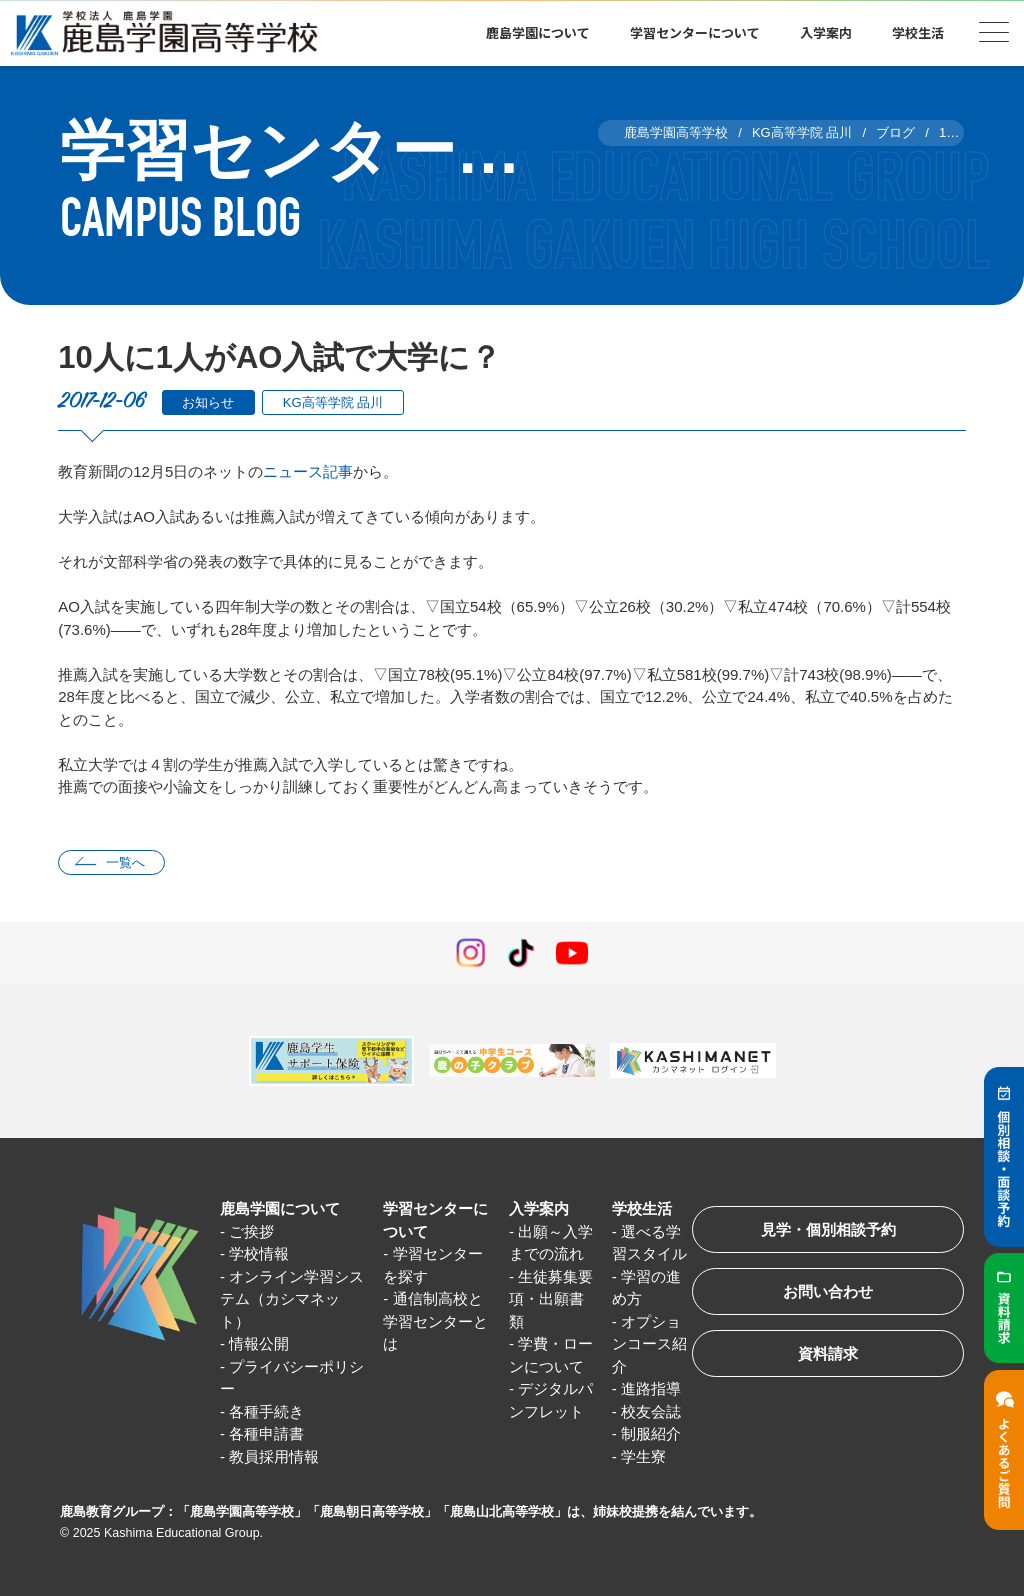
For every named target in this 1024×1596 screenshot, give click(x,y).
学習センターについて (695, 32)
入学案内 (826, 32)
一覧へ (125, 862)
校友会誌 (651, 1411)
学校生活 (918, 32)
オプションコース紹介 (649, 1344)
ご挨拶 (251, 1231)
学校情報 (259, 1253)
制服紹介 (651, 1433)
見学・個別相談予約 (828, 1229)
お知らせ (208, 402)
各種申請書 (266, 1433)
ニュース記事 (308, 471)
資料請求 (828, 1353)
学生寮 (643, 1456)
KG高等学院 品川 (333, 402)
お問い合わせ (828, 1291)
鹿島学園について (538, 32)
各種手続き (266, 1411)
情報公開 (259, 1343)
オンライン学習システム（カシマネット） (292, 1299)
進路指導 (651, 1388)
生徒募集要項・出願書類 (551, 1299)
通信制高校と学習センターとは (435, 1321)
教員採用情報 (274, 1456)
